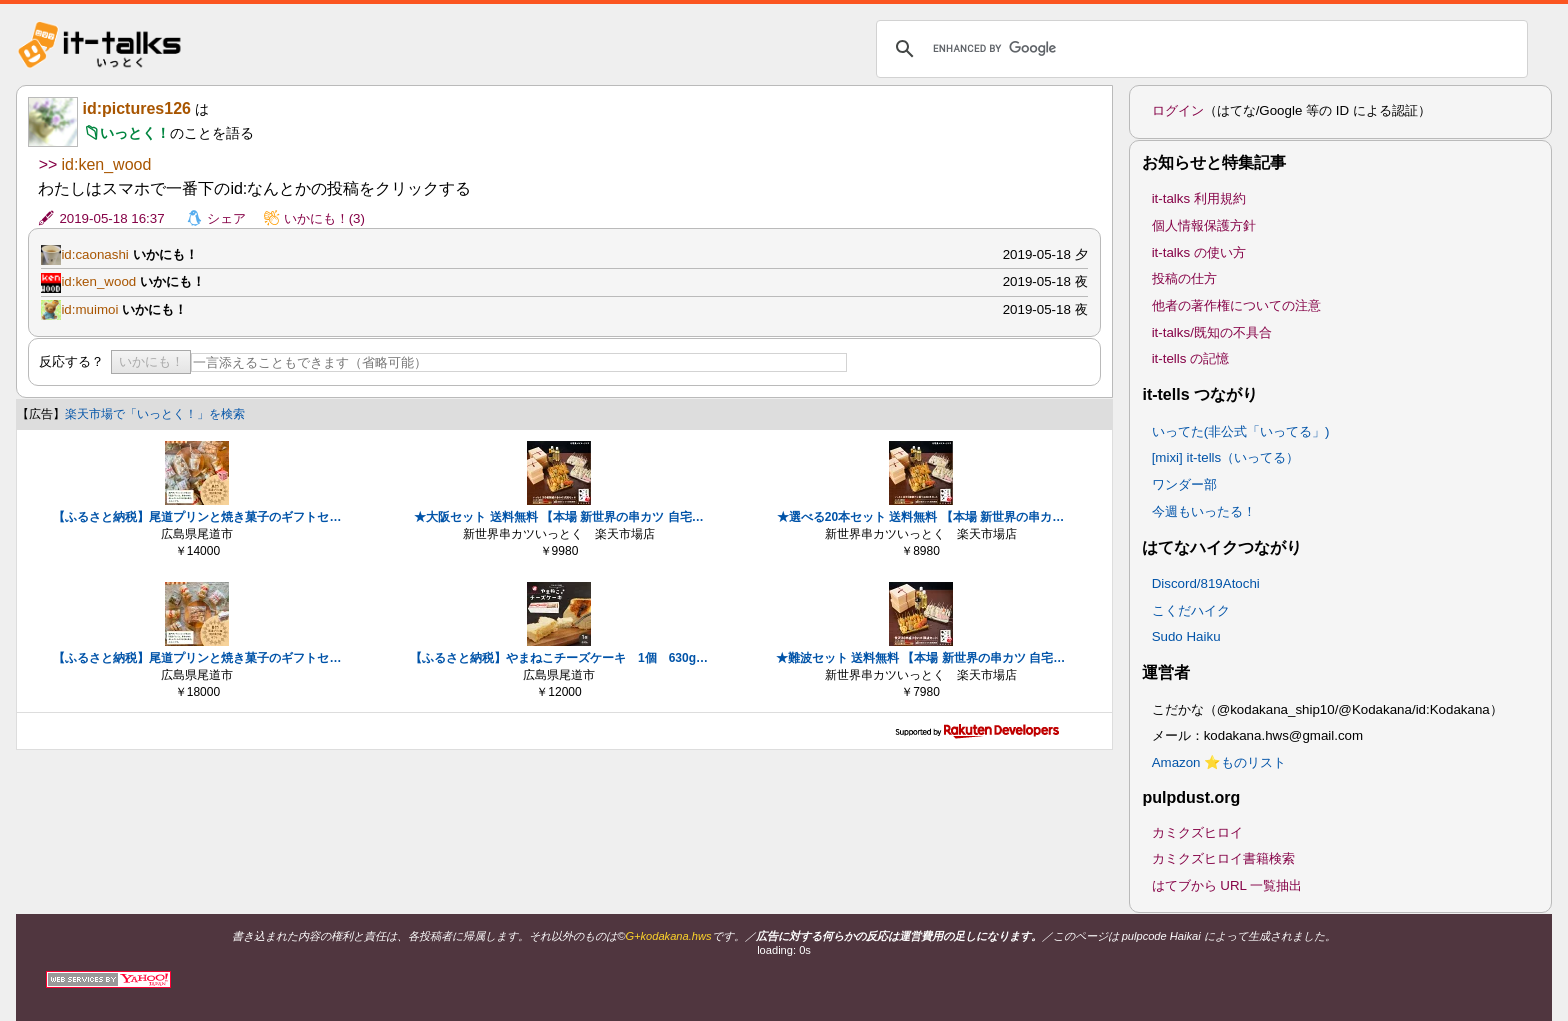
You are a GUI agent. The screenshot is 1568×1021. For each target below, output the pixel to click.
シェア (226, 218)
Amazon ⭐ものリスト (1219, 762)
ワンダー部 (1184, 484)
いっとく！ (135, 133)
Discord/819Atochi (1206, 583)
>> (47, 164)
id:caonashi (94, 254)
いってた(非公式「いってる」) (1241, 431)
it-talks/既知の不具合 (1212, 332)
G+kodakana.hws (668, 936)
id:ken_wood (107, 164)
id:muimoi (89, 309)
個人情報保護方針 (1204, 225)
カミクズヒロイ (1197, 832)
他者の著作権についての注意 (1236, 305)
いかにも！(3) (324, 218)
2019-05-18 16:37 (111, 218)
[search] (1199, 49)
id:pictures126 (136, 108)
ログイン (1178, 110)
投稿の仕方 (1184, 278)
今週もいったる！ (1204, 511)
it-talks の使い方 (1199, 252)
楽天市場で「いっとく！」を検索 (155, 414)
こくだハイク (1191, 610)
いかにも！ (151, 361)
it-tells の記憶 (1191, 358)
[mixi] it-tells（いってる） (1226, 457)
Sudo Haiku (1186, 636)
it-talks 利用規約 (1199, 198)
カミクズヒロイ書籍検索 (1223, 858)
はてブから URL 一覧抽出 (1227, 885)
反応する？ (71, 361)
